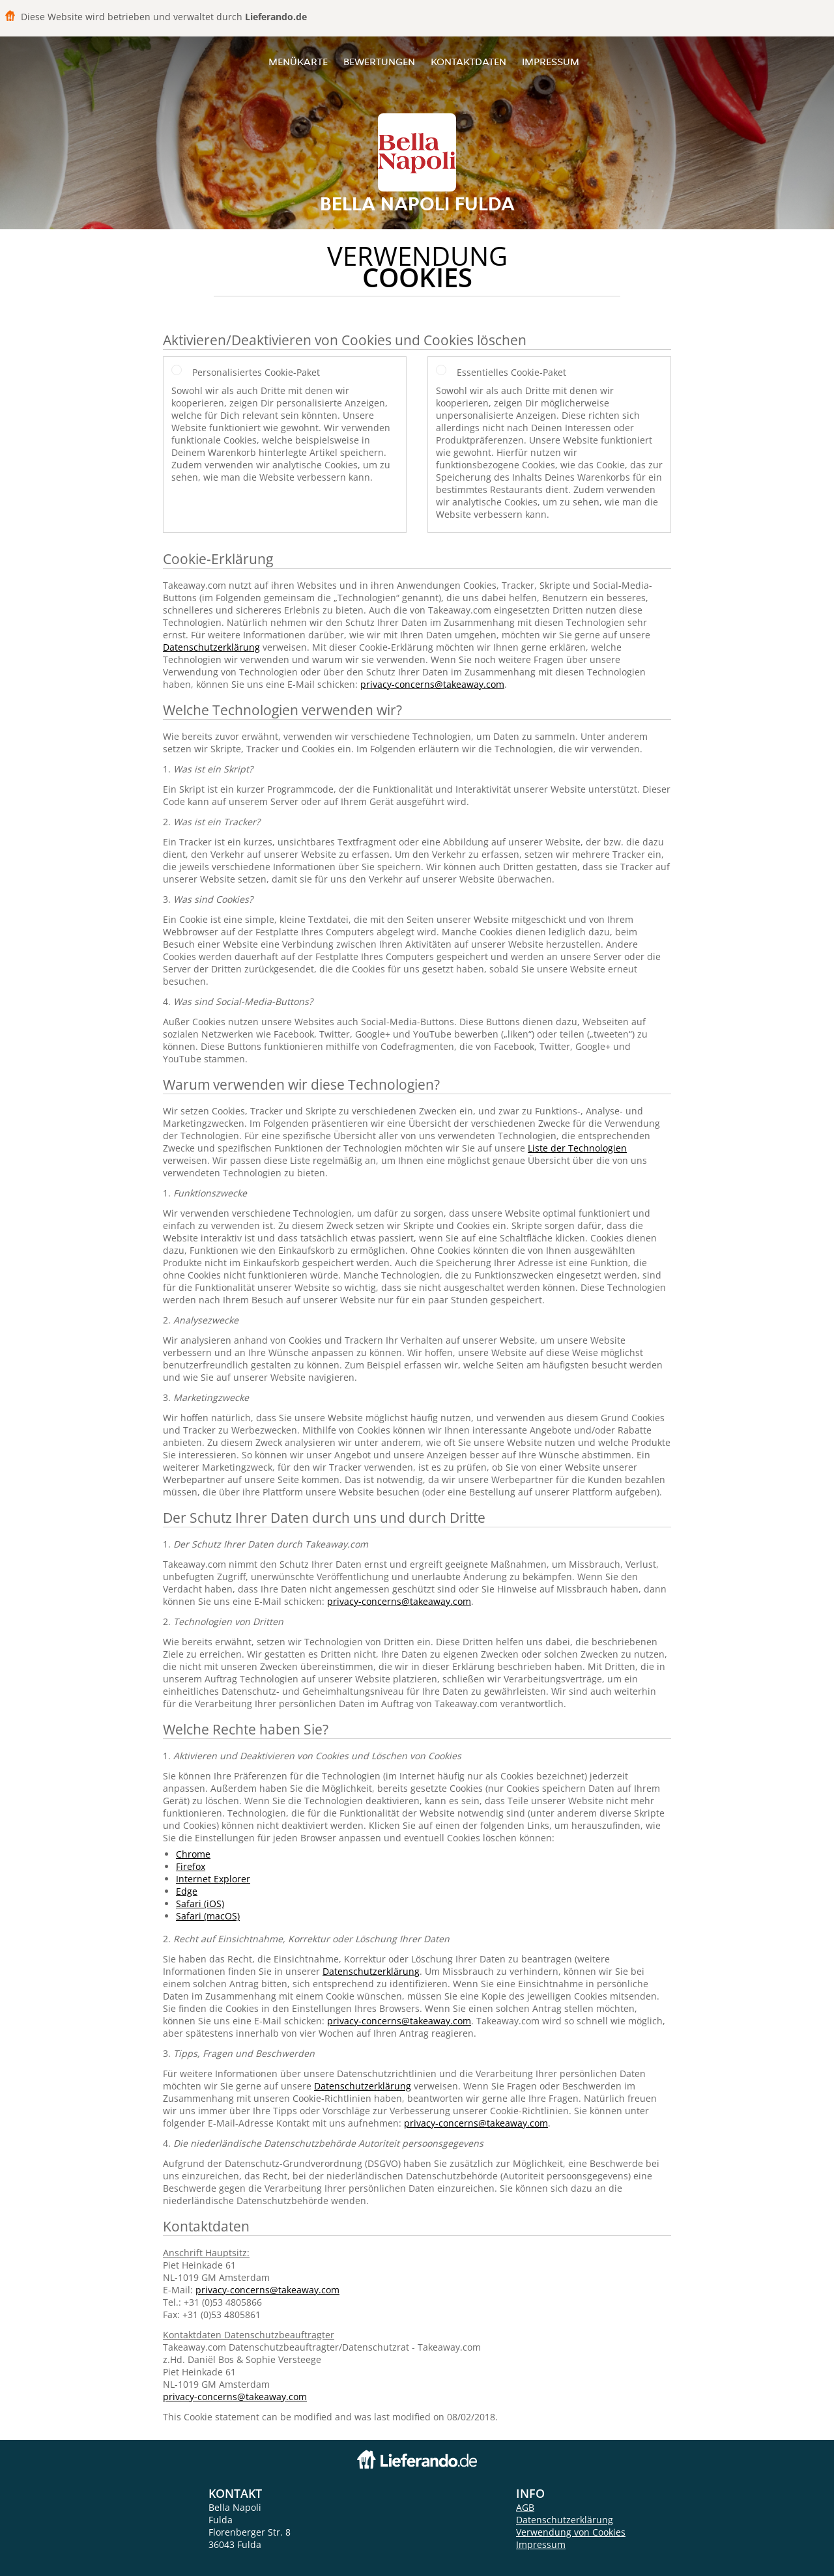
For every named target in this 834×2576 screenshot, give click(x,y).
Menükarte (298, 61)
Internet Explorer (213, 1879)
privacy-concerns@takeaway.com (432, 684)
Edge (186, 1891)
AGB (525, 2507)
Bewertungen (379, 61)
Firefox (190, 1866)
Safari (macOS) (208, 1916)
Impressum (550, 61)
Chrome (193, 1854)
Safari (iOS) (200, 1903)
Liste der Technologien (577, 1148)
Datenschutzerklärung (211, 647)
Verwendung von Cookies (571, 2532)
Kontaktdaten (468, 61)
